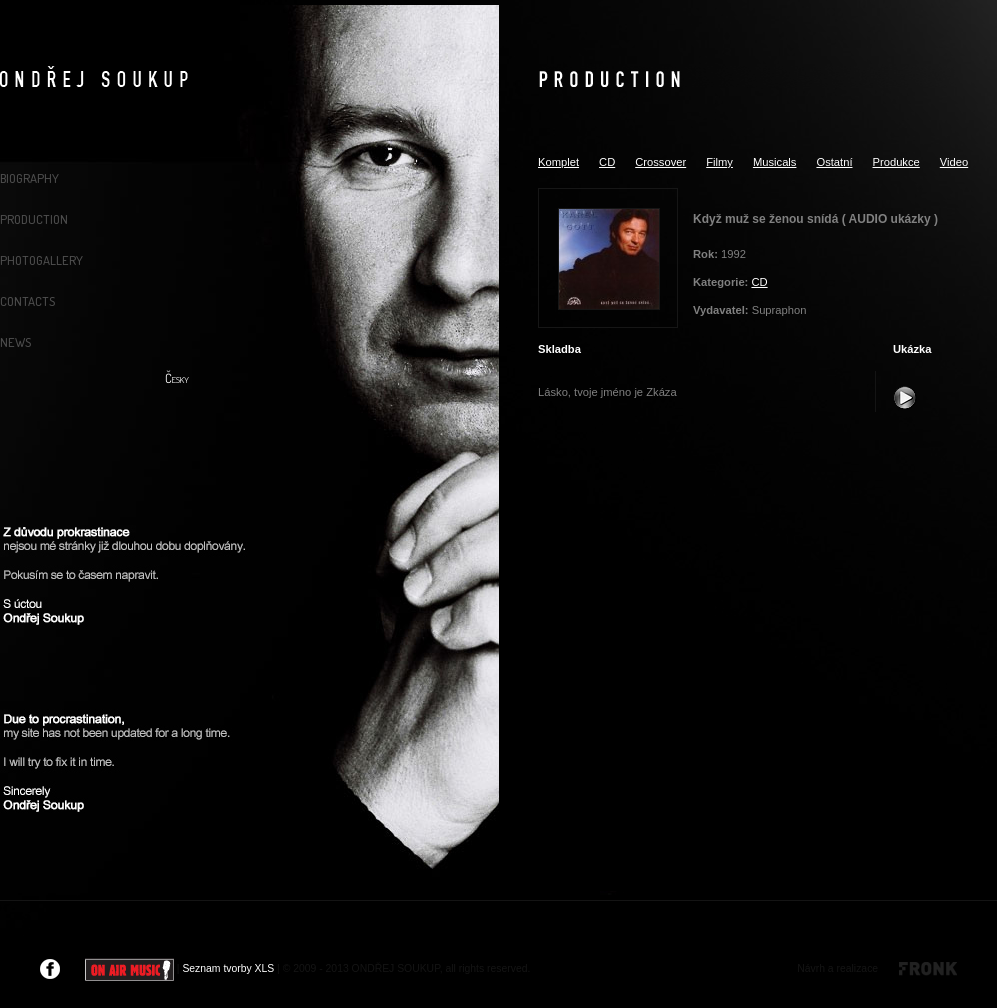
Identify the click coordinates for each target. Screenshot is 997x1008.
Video (954, 162)
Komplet (558, 162)
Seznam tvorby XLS (228, 968)
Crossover (660, 162)
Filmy (719, 162)
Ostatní (834, 162)
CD (607, 162)
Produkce (896, 162)
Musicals (775, 162)
